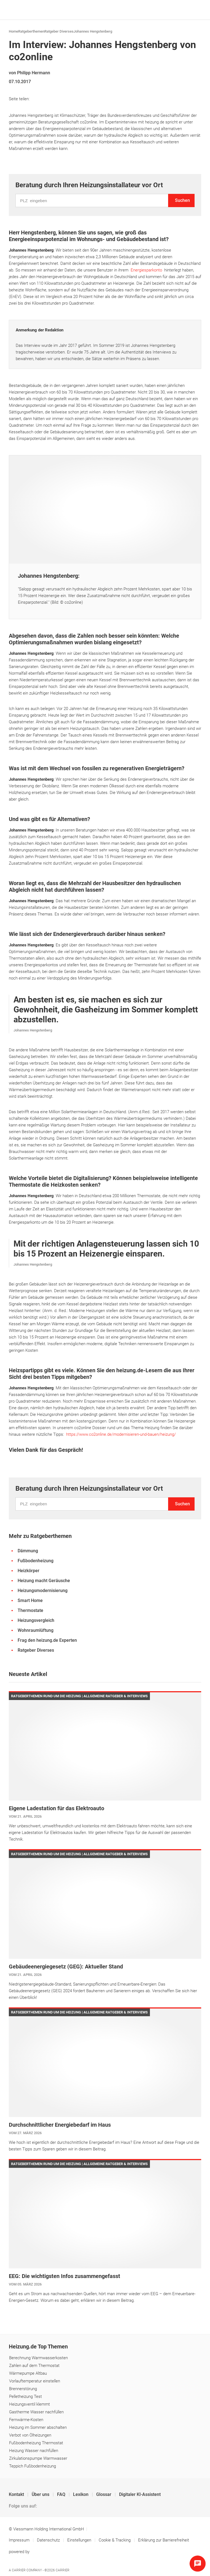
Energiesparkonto (147, 270)
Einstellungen (79, 2540)
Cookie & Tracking (115, 2540)
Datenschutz (49, 2540)
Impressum (20, 2540)
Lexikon (81, 2494)
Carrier (62, 2570)
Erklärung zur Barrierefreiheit (163, 2540)
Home (13, 31)
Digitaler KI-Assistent (140, 2494)
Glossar (104, 2494)
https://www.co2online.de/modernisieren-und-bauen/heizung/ (121, 1434)
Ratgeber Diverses (59, 31)
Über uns (41, 2494)
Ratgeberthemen (31, 31)
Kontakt (17, 2494)
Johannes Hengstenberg (93, 31)
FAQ (61, 2494)
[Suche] (187, 10)
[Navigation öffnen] (195, 9)
